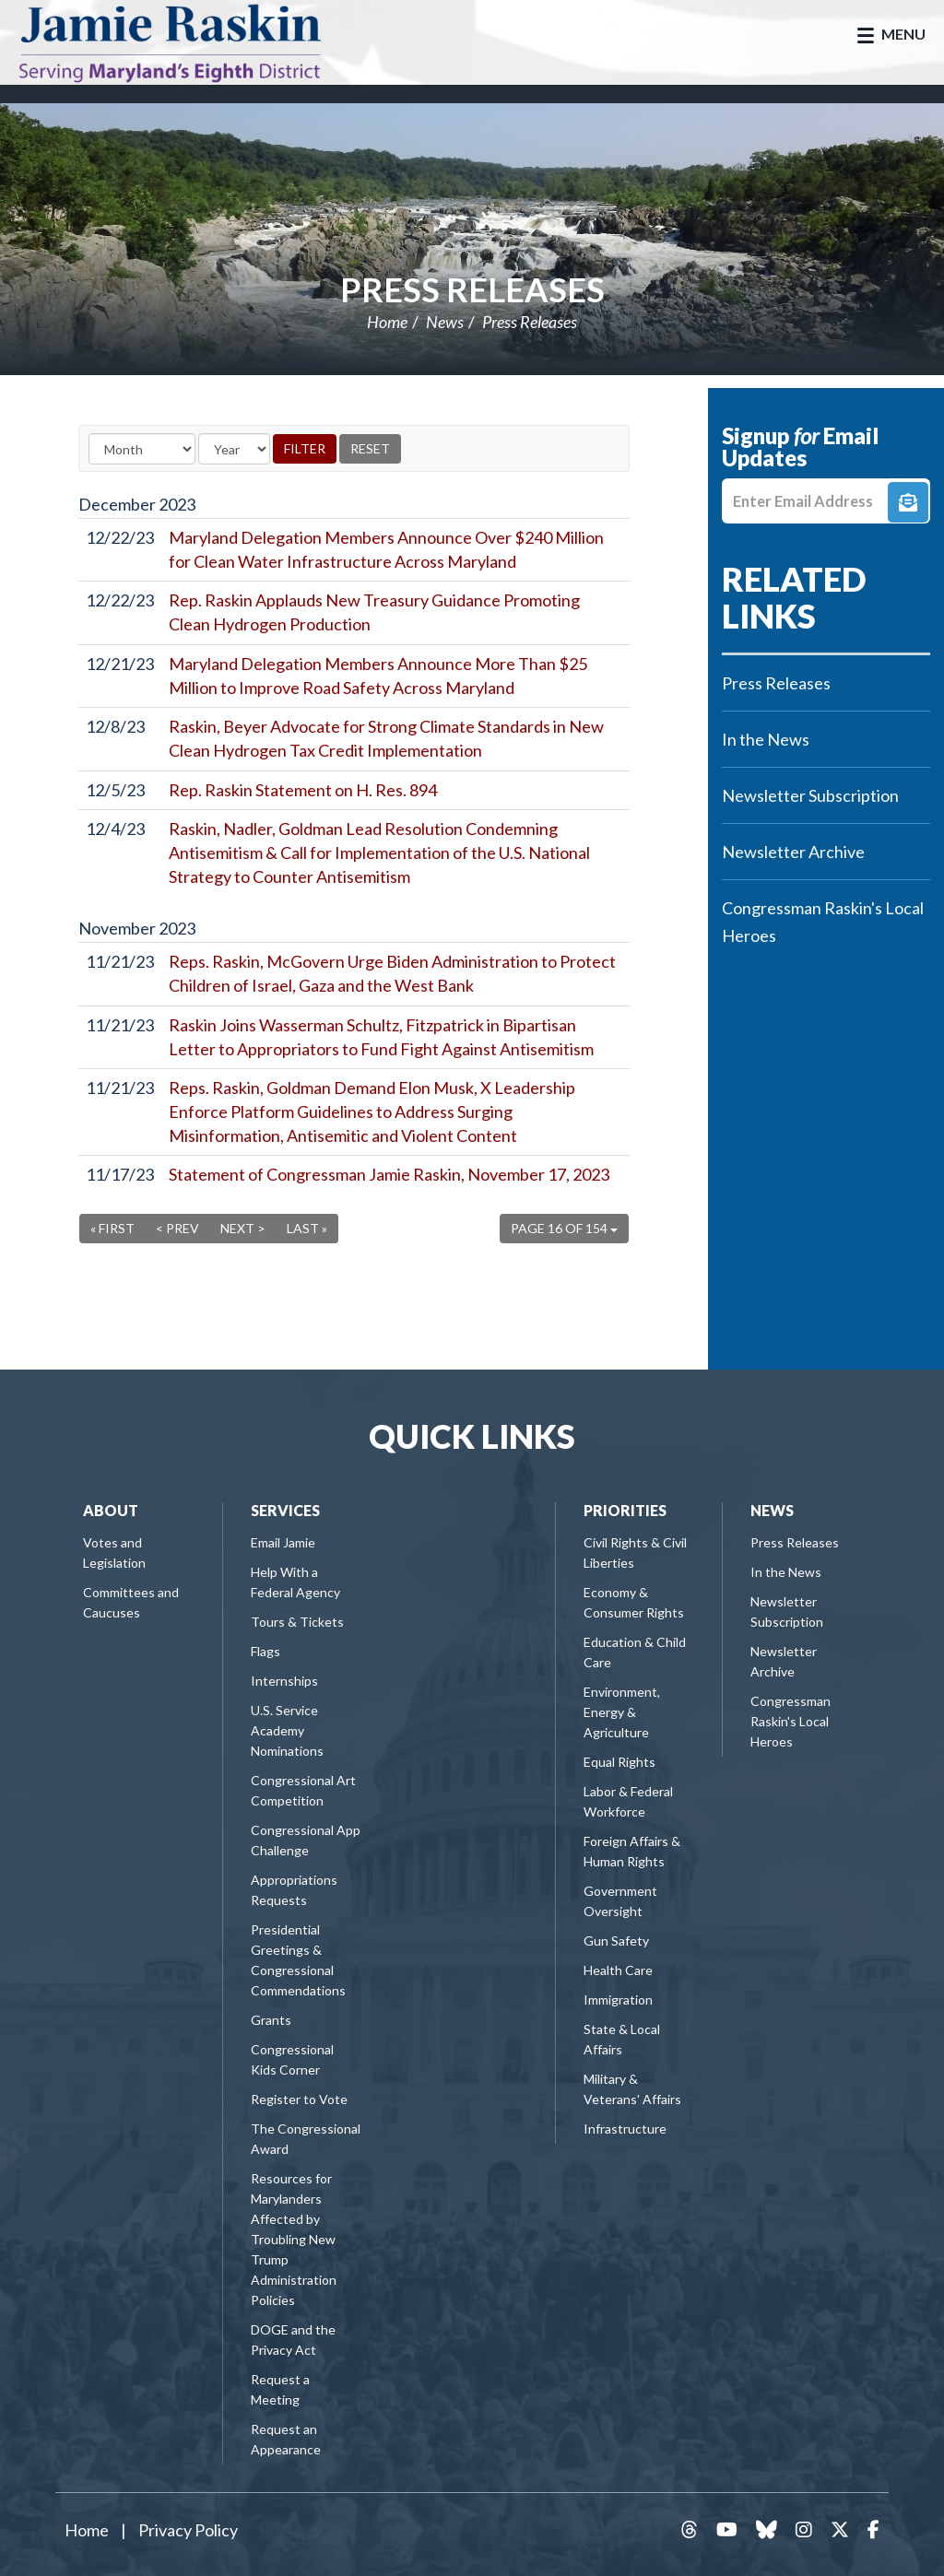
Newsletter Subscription (810, 795)
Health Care (618, 1970)
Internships (284, 1680)
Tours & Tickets (297, 1621)
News (445, 322)
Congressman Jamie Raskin (189, 42)
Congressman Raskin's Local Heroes (823, 922)
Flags (265, 1651)
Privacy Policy (188, 2530)
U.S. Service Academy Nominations (287, 1730)
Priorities (625, 1510)
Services (285, 1510)
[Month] (141, 449)
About (110, 1510)
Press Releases (472, 289)
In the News (765, 739)
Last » (307, 1228)
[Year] (234, 449)
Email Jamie (283, 1542)
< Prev (177, 1228)
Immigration (618, 1999)
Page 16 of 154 (564, 1228)
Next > (243, 1228)
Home (387, 322)
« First (112, 1228)
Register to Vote (299, 2099)
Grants (271, 2020)
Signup (908, 502)
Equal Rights (619, 1762)
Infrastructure (625, 2128)
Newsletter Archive (793, 851)
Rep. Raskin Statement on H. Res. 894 (303, 790)
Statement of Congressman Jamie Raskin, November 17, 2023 (389, 1174)
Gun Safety (616, 1940)
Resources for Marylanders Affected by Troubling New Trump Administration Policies (293, 2239)
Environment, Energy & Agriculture (622, 1712)
